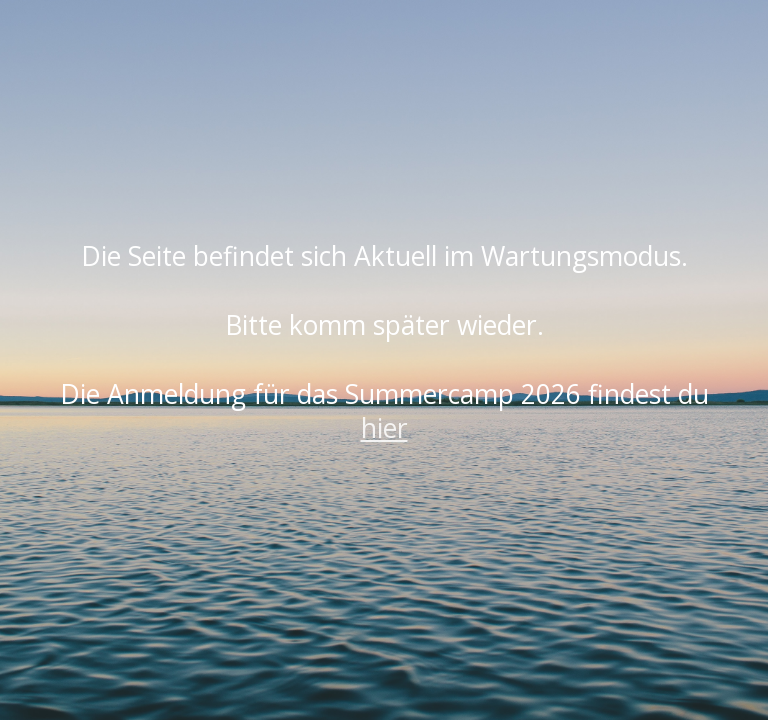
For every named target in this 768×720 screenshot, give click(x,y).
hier (384, 428)
